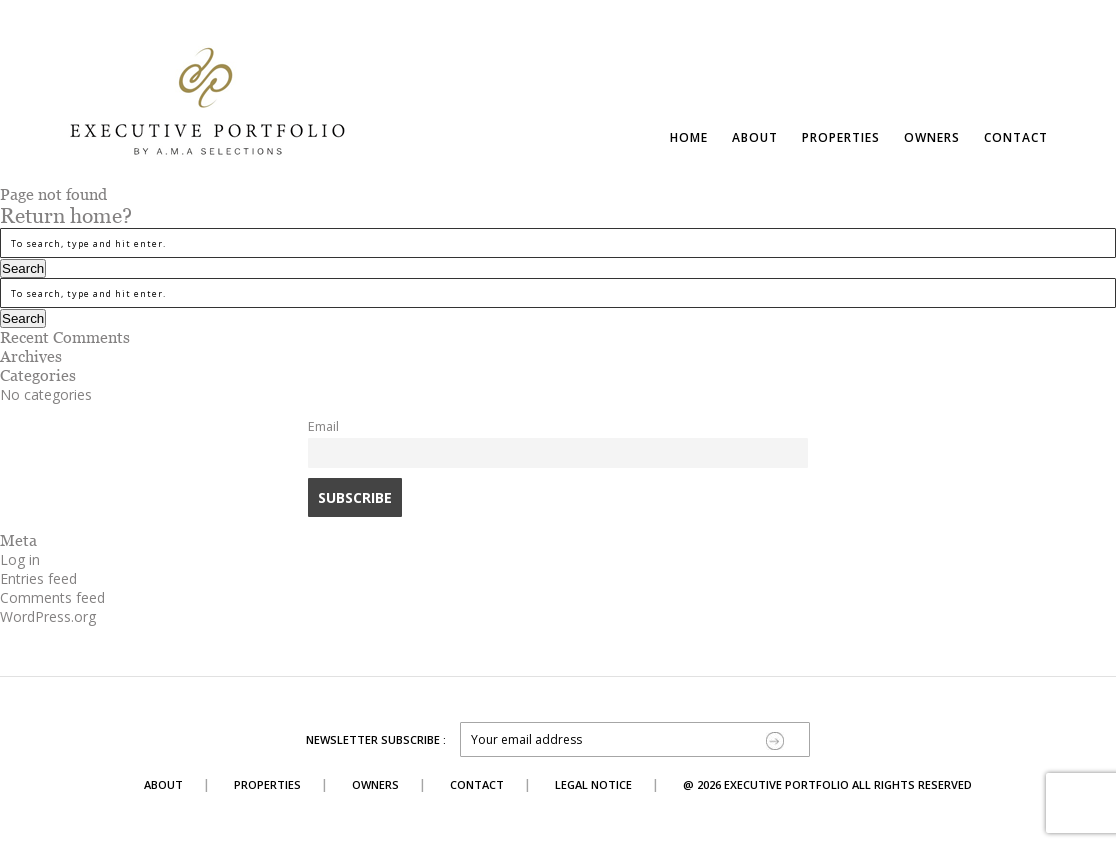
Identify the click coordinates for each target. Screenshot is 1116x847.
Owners (932, 137)
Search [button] (23, 268)
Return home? (66, 216)
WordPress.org (48, 616)
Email (323, 426)
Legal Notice (593, 784)
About (755, 137)
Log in (20, 559)
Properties (841, 137)
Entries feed (38, 578)
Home (689, 137)
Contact (1016, 137)
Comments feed (52, 597)
